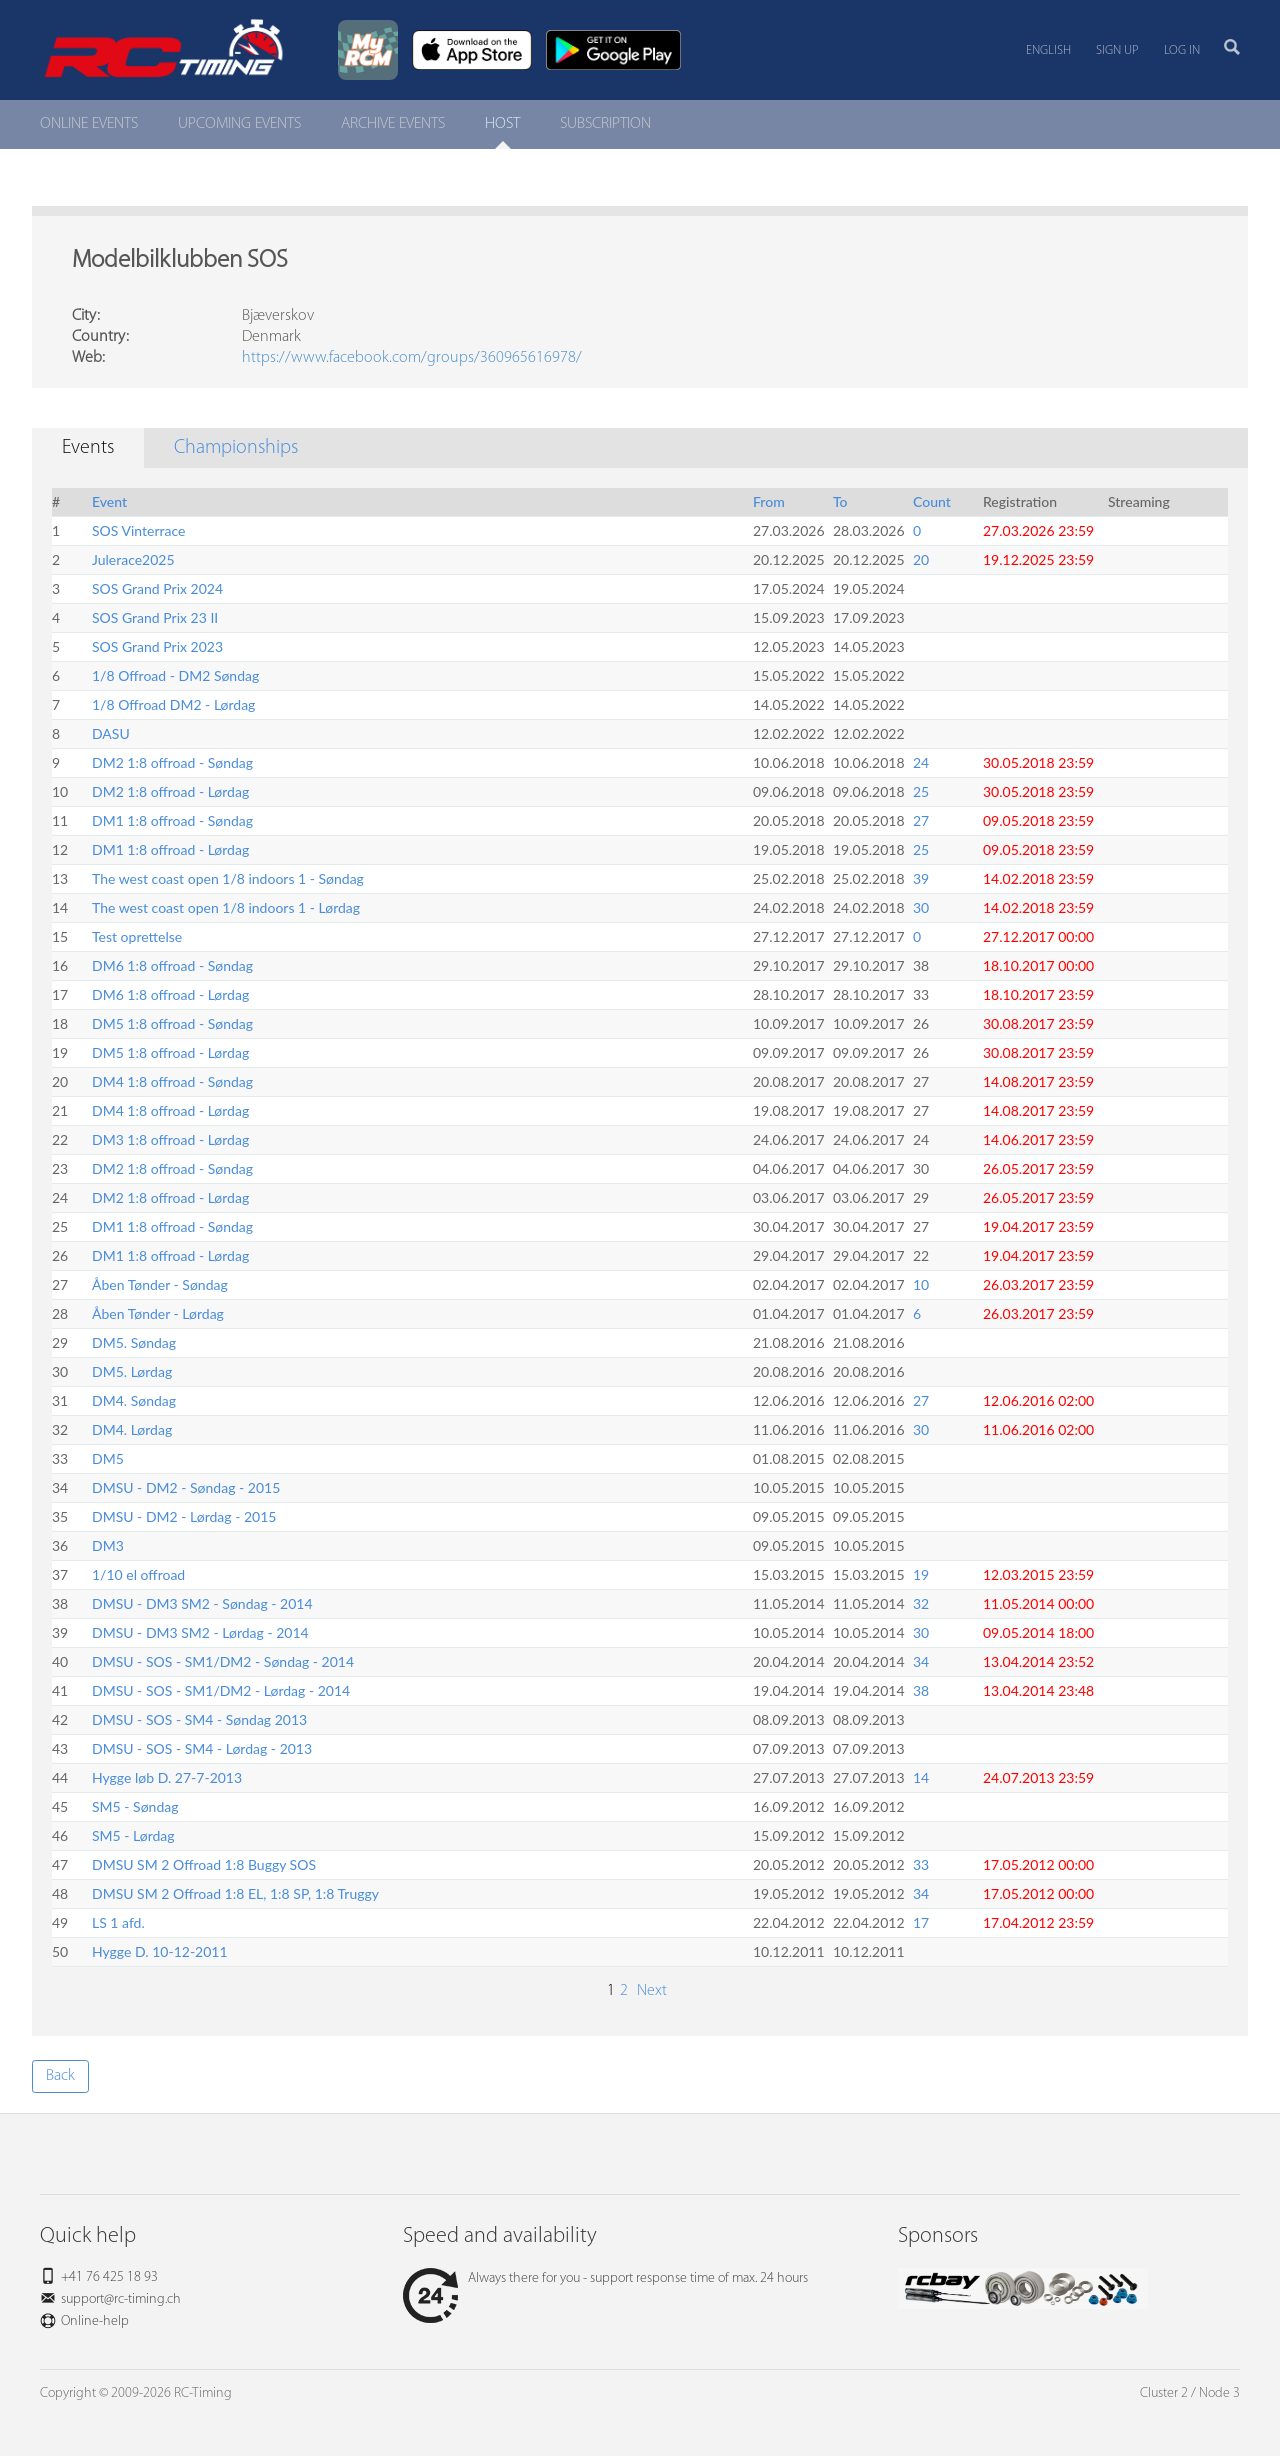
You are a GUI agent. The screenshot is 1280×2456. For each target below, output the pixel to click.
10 (921, 1284)
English (1048, 50)
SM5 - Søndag (135, 1806)
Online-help (95, 2321)
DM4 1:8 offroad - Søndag (172, 1081)
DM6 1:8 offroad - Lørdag (170, 994)
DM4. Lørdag (132, 1429)
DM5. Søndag (134, 1342)
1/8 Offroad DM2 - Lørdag (173, 704)
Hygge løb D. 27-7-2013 (167, 1777)
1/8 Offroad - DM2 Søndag (175, 675)
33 (921, 1864)
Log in (1182, 50)
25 (921, 791)
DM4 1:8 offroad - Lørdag (170, 1110)
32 (921, 1603)
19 (921, 1574)
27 (921, 820)
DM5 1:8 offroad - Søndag (172, 1023)
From (769, 501)
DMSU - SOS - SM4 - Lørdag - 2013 (202, 1748)
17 (921, 1922)
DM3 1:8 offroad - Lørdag (170, 1139)
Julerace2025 (133, 559)
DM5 (108, 1458)
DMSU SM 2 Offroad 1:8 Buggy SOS (204, 1864)
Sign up (1117, 50)
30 (921, 907)
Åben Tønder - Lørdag (158, 1313)
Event (109, 501)
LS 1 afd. (118, 1922)
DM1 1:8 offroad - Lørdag (170, 849)
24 (921, 762)
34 (921, 1661)
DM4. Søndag (134, 1400)
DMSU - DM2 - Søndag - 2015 (186, 1487)
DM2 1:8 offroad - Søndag (172, 762)
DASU (111, 733)
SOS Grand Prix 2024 (157, 588)
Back (60, 2076)
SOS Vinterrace (138, 530)
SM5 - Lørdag (133, 1835)
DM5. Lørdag (132, 1371)
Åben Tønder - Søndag (160, 1284)
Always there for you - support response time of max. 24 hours (605, 2278)
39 (921, 878)
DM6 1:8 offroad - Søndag (172, 965)
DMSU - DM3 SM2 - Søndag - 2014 (202, 1603)
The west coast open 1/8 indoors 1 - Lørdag (226, 907)
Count (932, 501)
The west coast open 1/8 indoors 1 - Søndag (228, 878)
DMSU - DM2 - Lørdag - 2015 (184, 1516)
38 (921, 1690)
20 (921, 559)
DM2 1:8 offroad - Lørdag (170, 791)
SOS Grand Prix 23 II (155, 617)
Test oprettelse (137, 936)
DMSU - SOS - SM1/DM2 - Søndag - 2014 (223, 1661)
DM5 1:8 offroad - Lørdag (170, 1052)
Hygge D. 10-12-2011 (160, 1951)
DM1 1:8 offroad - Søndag (172, 820)
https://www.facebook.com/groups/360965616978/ (412, 358)
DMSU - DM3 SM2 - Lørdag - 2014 (200, 1632)
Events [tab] (88, 448)
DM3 (108, 1545)
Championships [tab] (236, 448)
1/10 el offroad (138, 1574)
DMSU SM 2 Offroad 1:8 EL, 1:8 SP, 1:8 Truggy (235, 1893)
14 (921, 1777)
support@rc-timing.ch (121, 2299)
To (840, 501)
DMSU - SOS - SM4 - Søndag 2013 (199, 1719)
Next (650, 1991)
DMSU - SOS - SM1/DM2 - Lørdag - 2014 (221, 1690)
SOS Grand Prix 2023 (157, 646)
